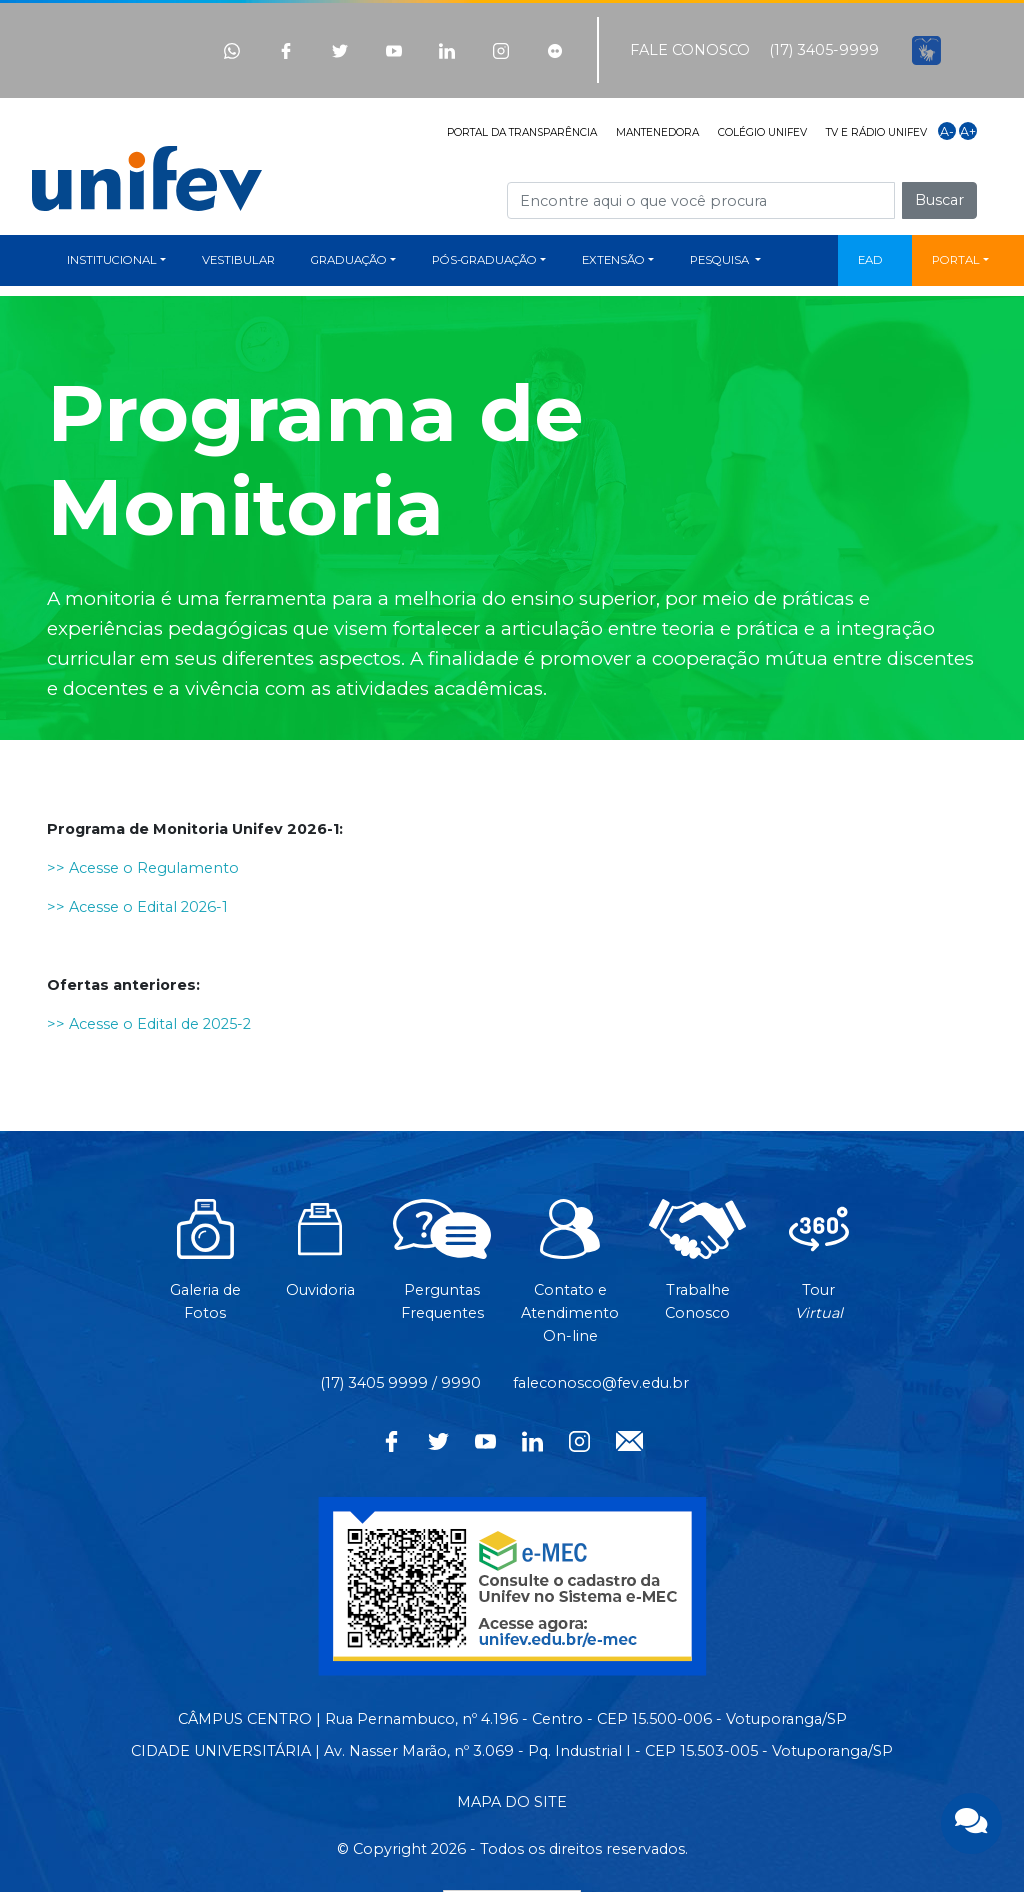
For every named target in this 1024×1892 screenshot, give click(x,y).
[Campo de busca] (701, 200)
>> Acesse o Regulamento (143, 868)
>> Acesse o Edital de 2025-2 (149, 1024)
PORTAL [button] (956, 260)
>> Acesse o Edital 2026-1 (137, 907)
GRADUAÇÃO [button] (349, 260)
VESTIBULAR (238, 260)
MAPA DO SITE (512, 1802)
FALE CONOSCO (690, 50)
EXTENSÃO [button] (613, 260)
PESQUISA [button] (721, 260)
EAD (870, 260)
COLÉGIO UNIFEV (762, 132)
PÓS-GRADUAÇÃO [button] (484, 260)
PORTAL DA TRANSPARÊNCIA (522, 132)
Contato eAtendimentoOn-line (570, 1281)
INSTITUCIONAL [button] (112, 260)
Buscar (939, 200)
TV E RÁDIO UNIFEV (876, 132)
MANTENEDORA (657, 132)
